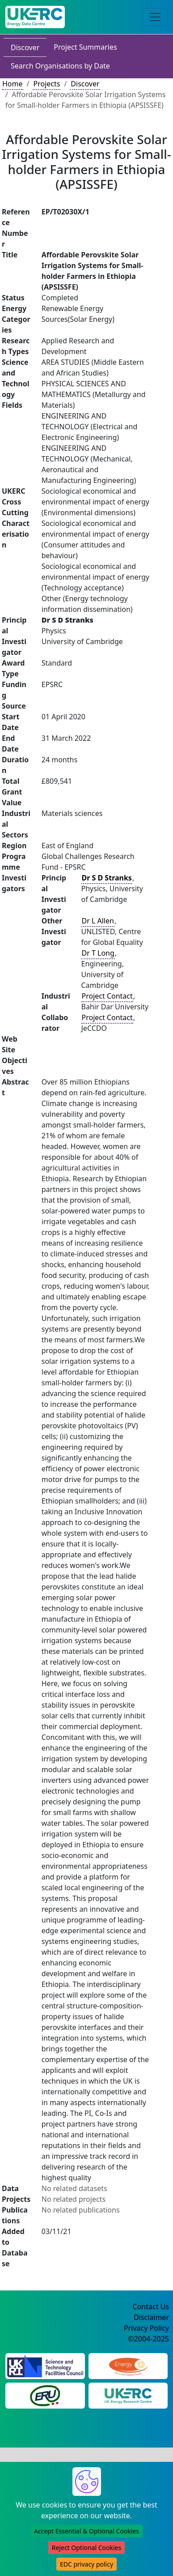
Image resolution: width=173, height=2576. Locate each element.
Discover (25, 47)
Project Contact (107, 996)
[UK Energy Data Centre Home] (35, 17)
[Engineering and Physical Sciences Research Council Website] (128, 2365)
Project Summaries (85, 47)
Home (12, 84)
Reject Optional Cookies (86, 2547)
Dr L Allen (98, 921)
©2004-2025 (148, 2339)
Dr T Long (98, 953)
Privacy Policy (146, 2328)
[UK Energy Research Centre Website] (128, 2395)
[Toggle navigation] (155, 17)
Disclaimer (151, 2317)
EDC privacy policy (86, 2564)
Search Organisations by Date (60, 66)
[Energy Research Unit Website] (45, 2395)
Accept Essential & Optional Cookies (86, 2531)
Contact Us (151, 2306)
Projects (46, 84)
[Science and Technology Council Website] (45, 2365)
